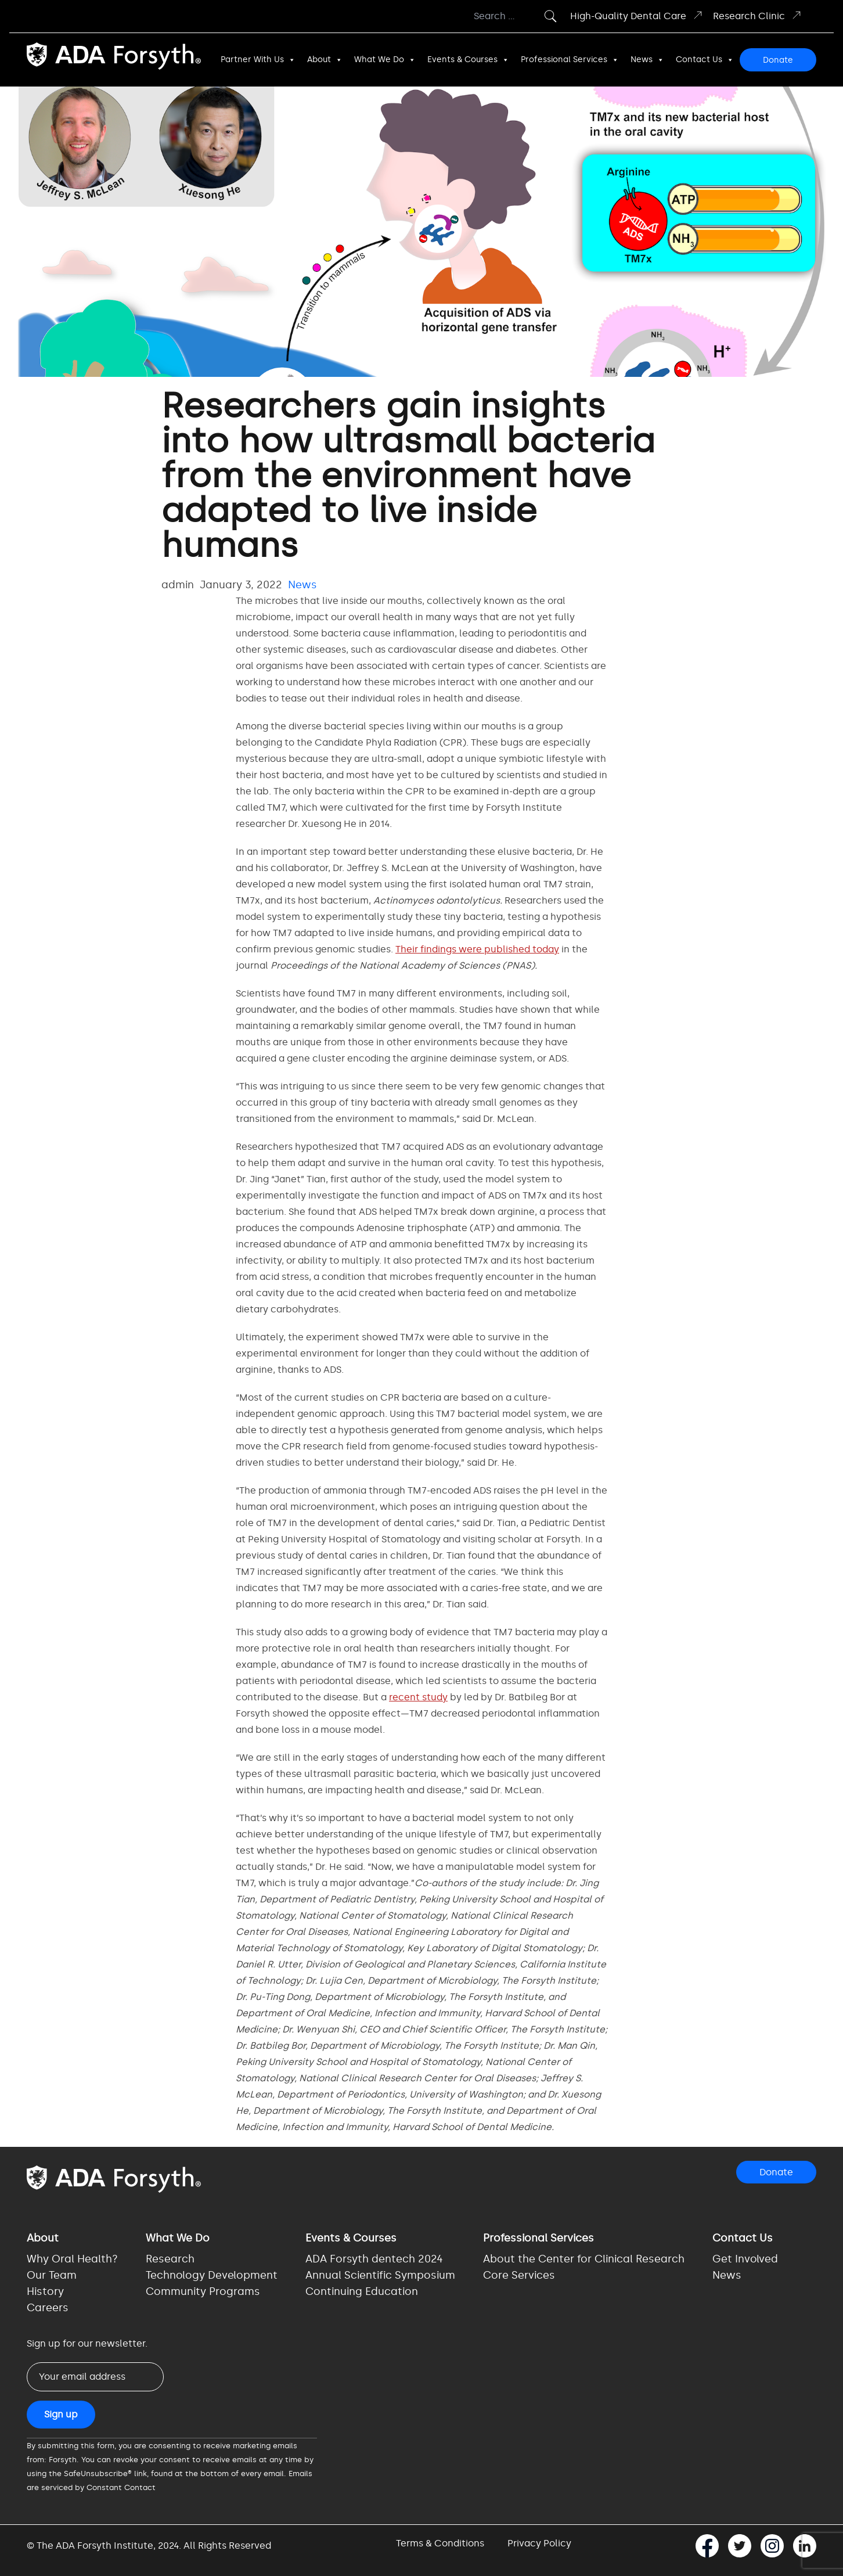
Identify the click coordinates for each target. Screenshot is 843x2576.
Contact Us (705, 59)
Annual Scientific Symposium (380, 2275)
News (647, 59)
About (325, 59)
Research (170, 2259)
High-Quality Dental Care (637, 15)
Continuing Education (361, 2291)
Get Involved (745, 2259)
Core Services (519, 2275)
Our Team (52, 2275)
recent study (418, 1697)
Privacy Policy (539, 2543)
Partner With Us (258, 59)
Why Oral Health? (72, 2259)
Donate (778, 60)
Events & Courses (468, 59)
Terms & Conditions (440, 2543)
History (45, 2291)
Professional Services (570, 59)
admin (177, 584)
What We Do (385, 59)
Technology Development (212, 2275)
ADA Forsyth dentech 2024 (374, 2259)
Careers (48, 2307)
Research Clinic (757, 15)
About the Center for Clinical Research (584, 2259)
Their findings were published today (477, 949)
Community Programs (203, 2291)
